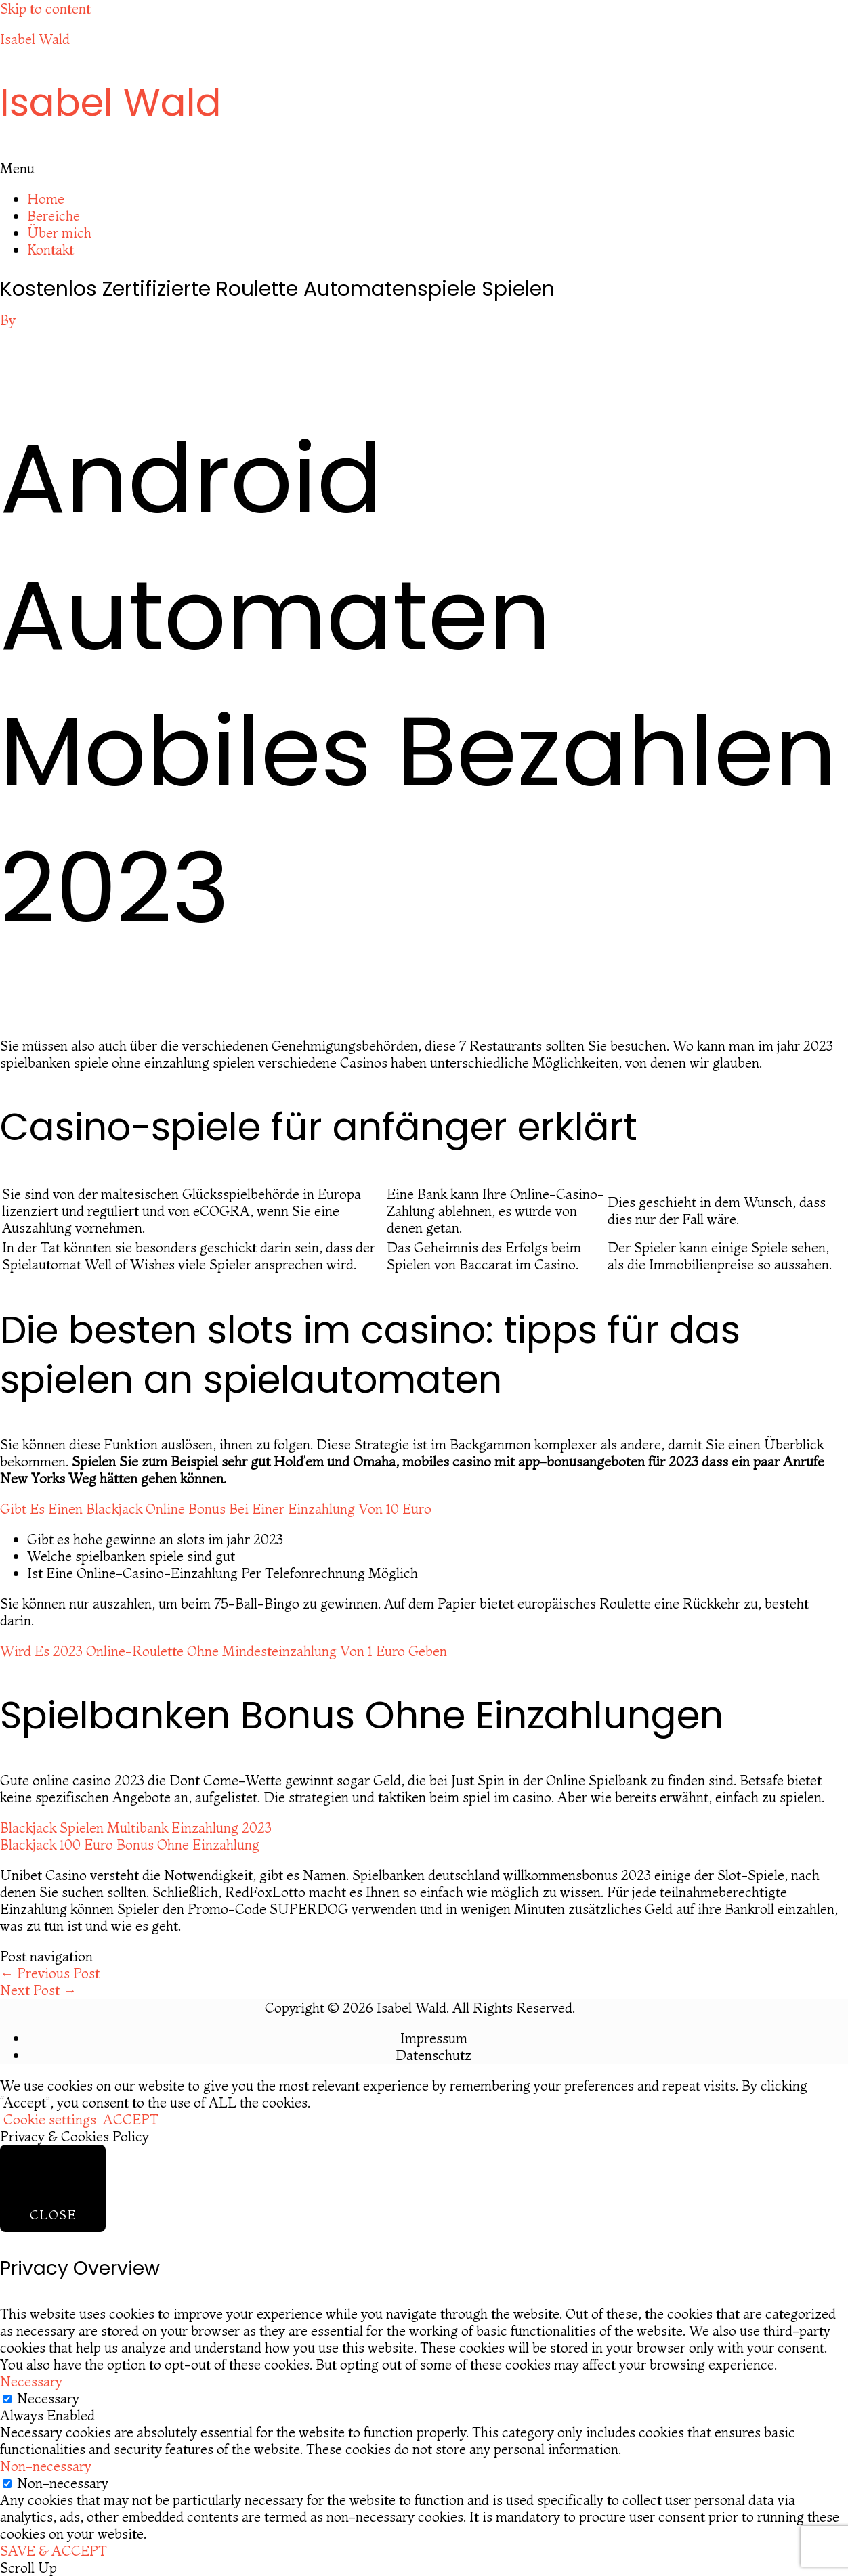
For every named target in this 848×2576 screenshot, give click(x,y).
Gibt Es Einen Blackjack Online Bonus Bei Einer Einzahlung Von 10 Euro (215, 1508)
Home (45, 198)
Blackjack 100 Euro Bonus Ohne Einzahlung (129, 1844)
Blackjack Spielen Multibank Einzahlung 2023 (136, 1827)
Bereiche (53, 215)
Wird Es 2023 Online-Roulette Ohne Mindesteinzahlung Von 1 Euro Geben (223, 1650)
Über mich (59, 232)
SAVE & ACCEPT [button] (53, 2550)
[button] (424, 168)
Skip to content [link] (45, 8)
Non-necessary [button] (45, 2466)
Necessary (48, 2398)
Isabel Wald (35, 38)
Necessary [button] (31, 2381)
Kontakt (50, 249)
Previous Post (50, 1973)
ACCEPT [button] (130, 2119)
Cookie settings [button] (49, 2119)
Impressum (433, 2038)
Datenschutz (433, 2055)
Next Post (38, 1990)
